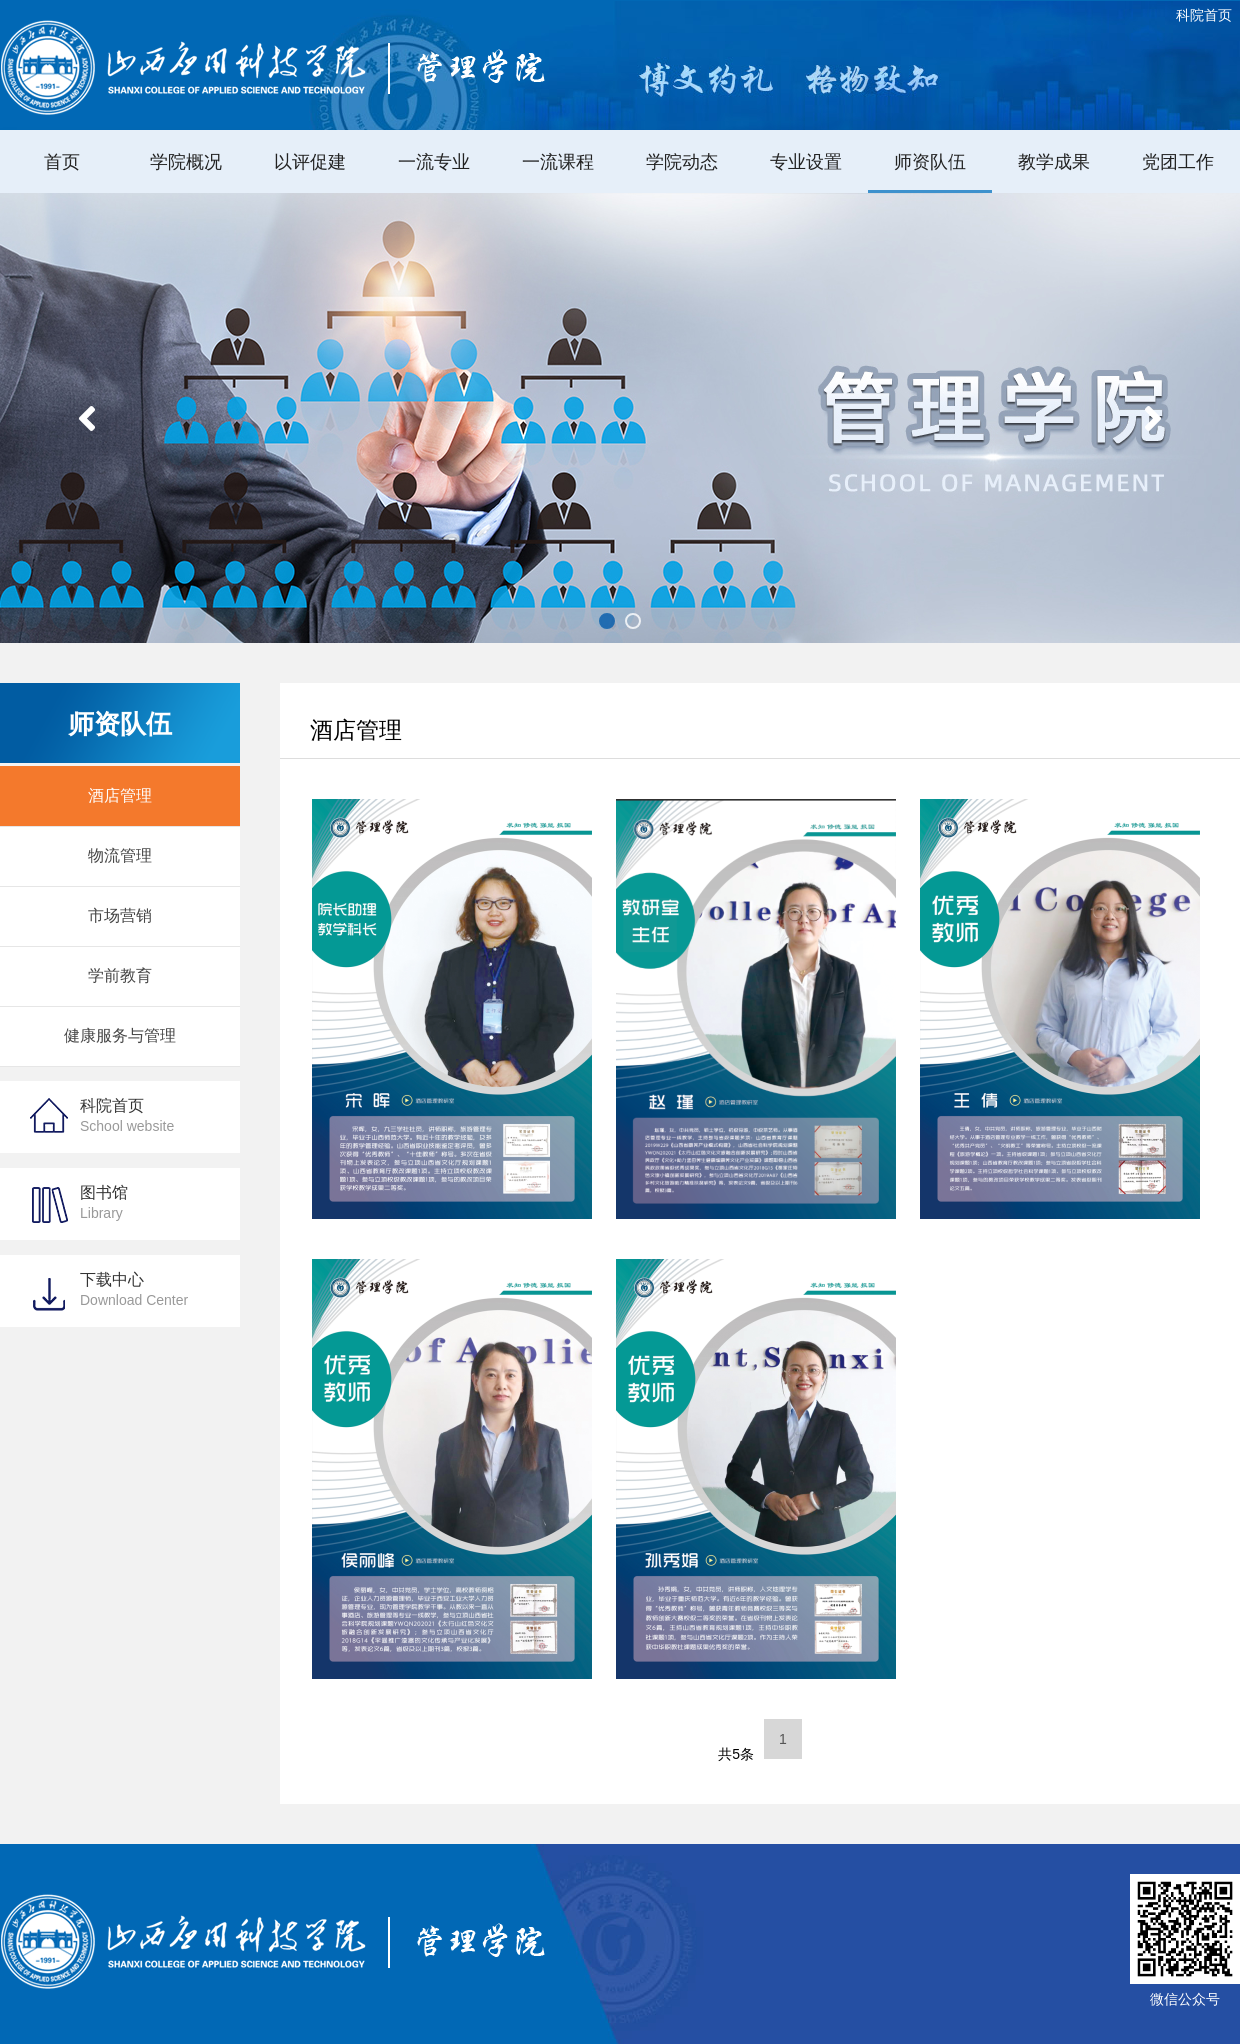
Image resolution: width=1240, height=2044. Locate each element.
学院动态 (682, 162)
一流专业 (434, 162)
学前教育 (120, 975)
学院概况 (186, 162)
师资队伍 (930, 162)
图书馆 (104, 1202)
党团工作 (1178, 162)
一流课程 (558, 162)
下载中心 (134, 1289)
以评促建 (310, 162)
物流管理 (120, 855)
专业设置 (806, 162)
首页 (62, 162)
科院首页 (1204, 15)
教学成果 (1054, 162)
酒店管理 (120, 795)
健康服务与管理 (120, 1035)
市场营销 (120, 915)
